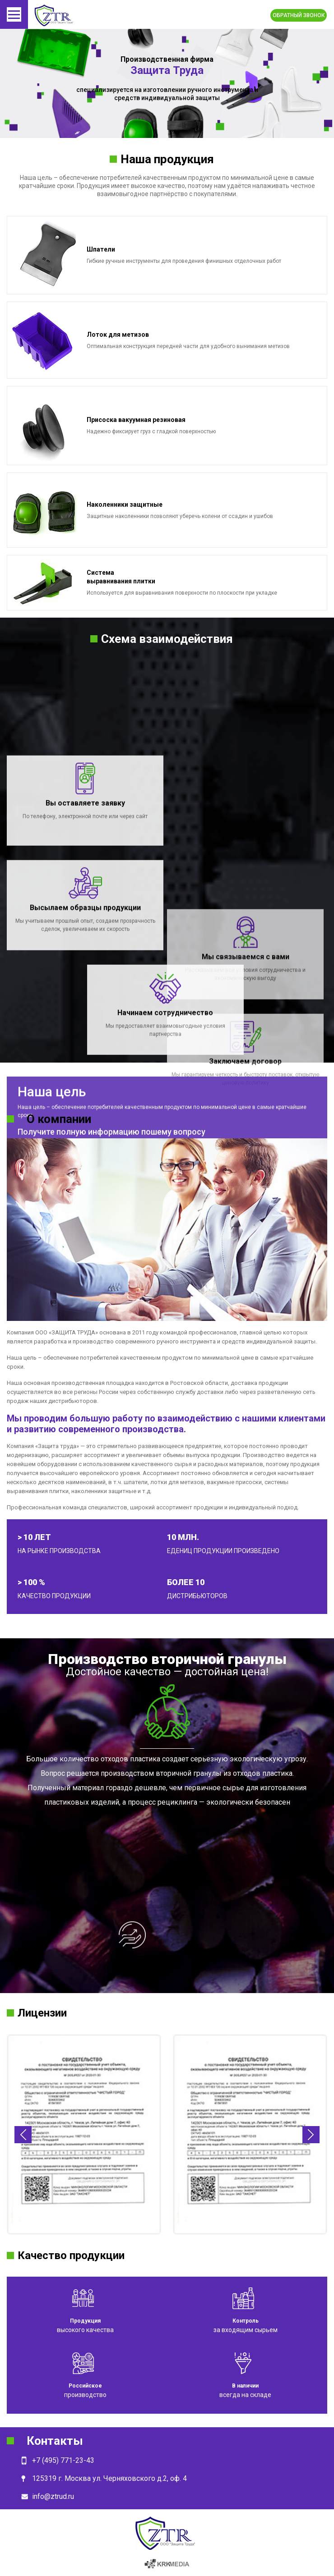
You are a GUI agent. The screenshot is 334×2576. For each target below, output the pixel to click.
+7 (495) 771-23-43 (63, 2460)
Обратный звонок (299, 15)
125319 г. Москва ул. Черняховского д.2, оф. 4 (109, 2478)
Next (311, 2134)
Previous (23, 2134)
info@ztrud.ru (53, 2496)
